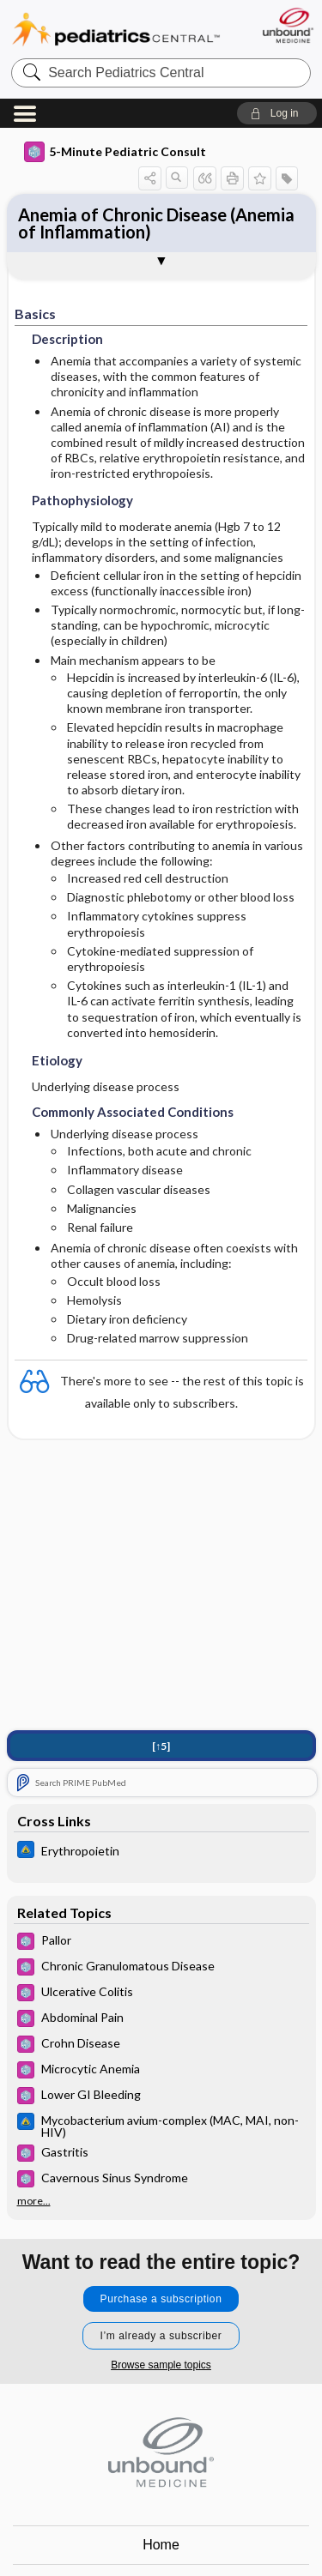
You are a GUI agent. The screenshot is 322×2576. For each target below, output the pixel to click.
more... (34, 2201)
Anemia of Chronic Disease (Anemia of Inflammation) (156, 223)
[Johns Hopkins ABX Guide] (161, 1851)
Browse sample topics (161, 2365)
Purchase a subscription (161, 2299)
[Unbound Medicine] (287, 25)
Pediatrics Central (116, 29)
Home (161, 2544)
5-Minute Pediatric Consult (115, 152)
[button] (277, 113)
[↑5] (161, 1746)
